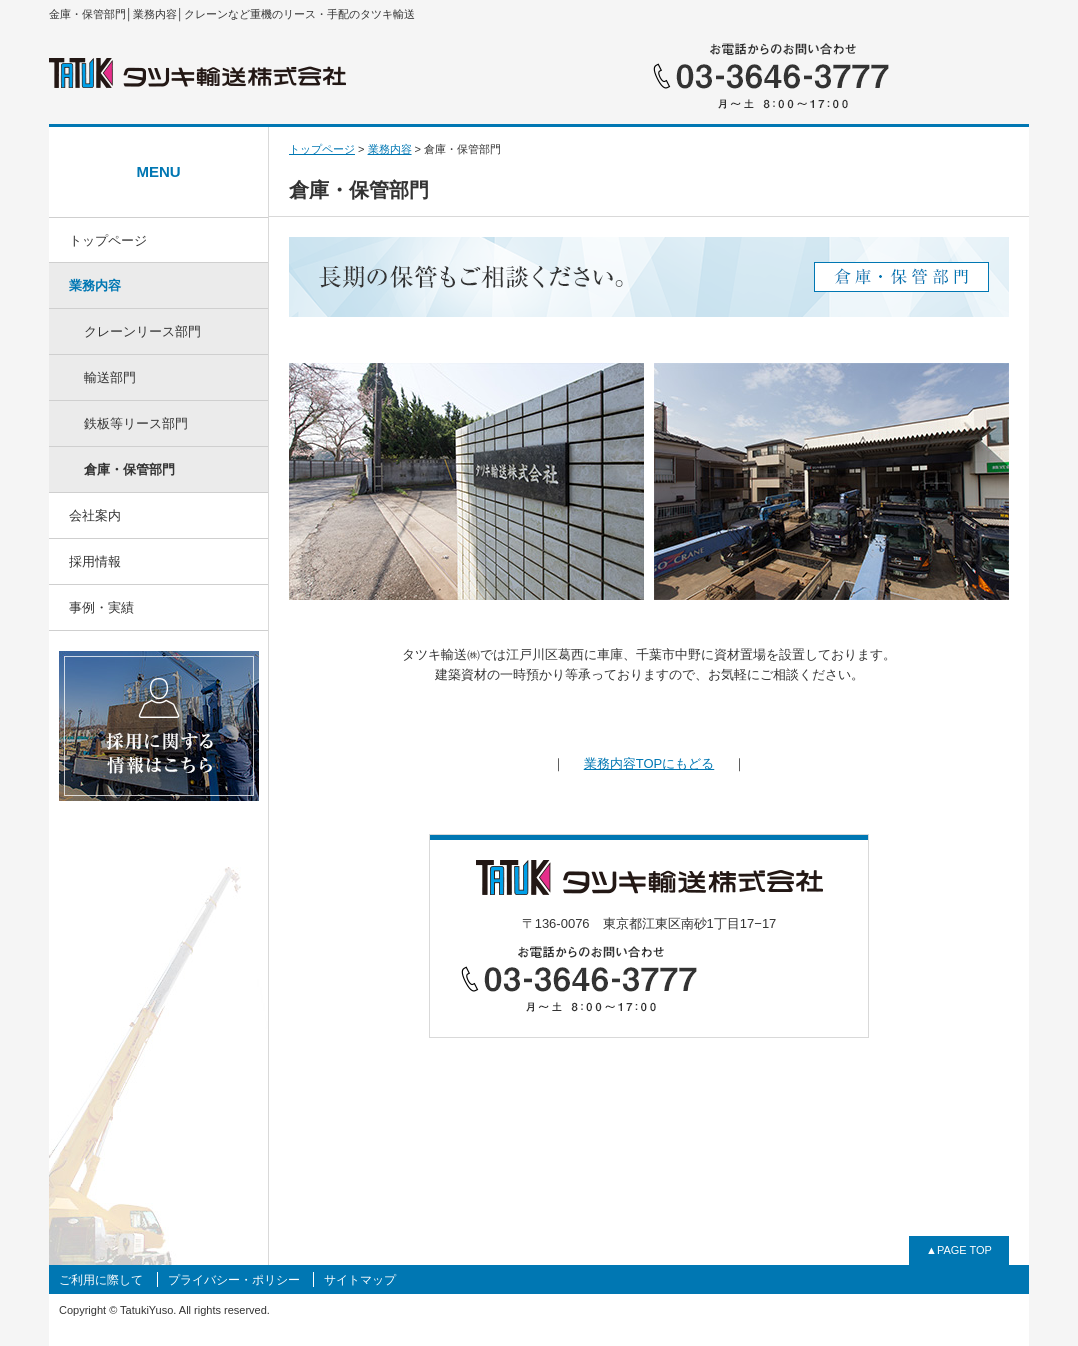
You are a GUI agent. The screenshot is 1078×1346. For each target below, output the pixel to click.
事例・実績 (101, 607)
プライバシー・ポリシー (234, 1280)
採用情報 (95, 561)
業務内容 (95, 285)
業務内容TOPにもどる (649, 763)
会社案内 (95, 515)
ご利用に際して (101, 1280)
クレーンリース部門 (142, 331)
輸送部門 (110, 377)
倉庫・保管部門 (129, 469)
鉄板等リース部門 (136, 423)
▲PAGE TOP (959, 1250)
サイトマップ (360, 1280)
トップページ (108, 240)
